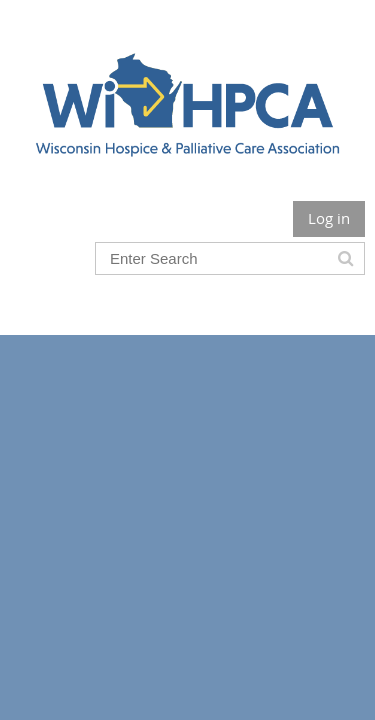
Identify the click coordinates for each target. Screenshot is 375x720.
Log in (329, 218)
